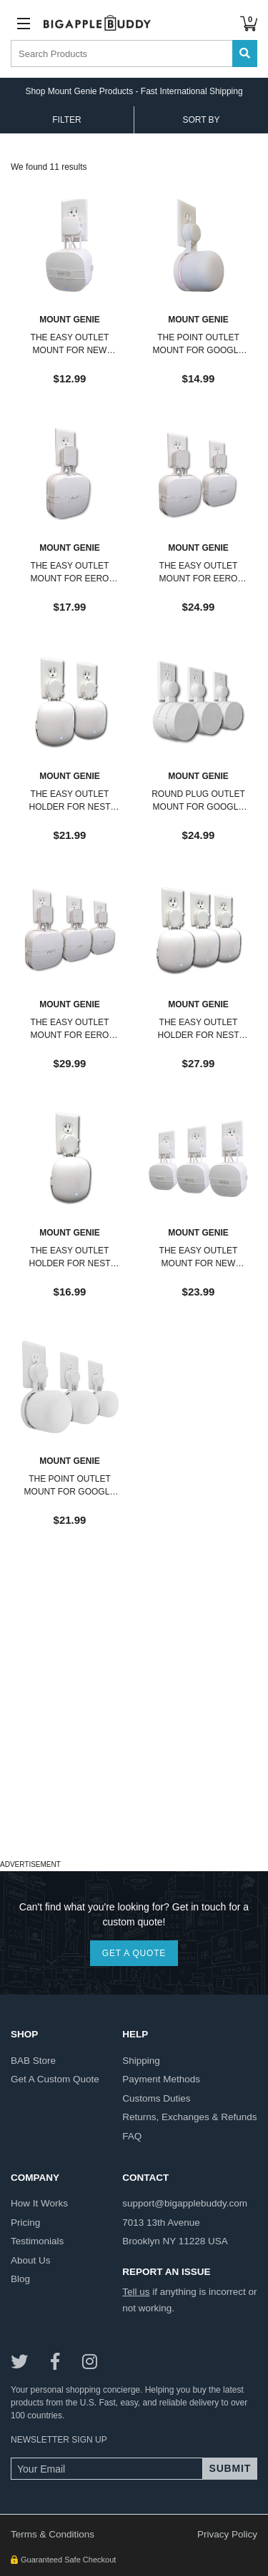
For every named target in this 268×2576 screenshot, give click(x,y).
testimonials (37, 2241)
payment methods (161, 2079)
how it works (39, 2203)
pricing (25, 2222)
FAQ (132, 2136)
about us (31, 2260)
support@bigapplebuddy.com (184, 2203)
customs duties (156, 2098)
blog (20, 2279)
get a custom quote (55, 2079)
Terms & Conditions (52, 2534)
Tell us (135, 2291)
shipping (141, 2060)
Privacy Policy (227, 2534)
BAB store (33, 2060)
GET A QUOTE (134, 1953)
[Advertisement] (134, 1721)
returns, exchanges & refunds (189, 2117)
